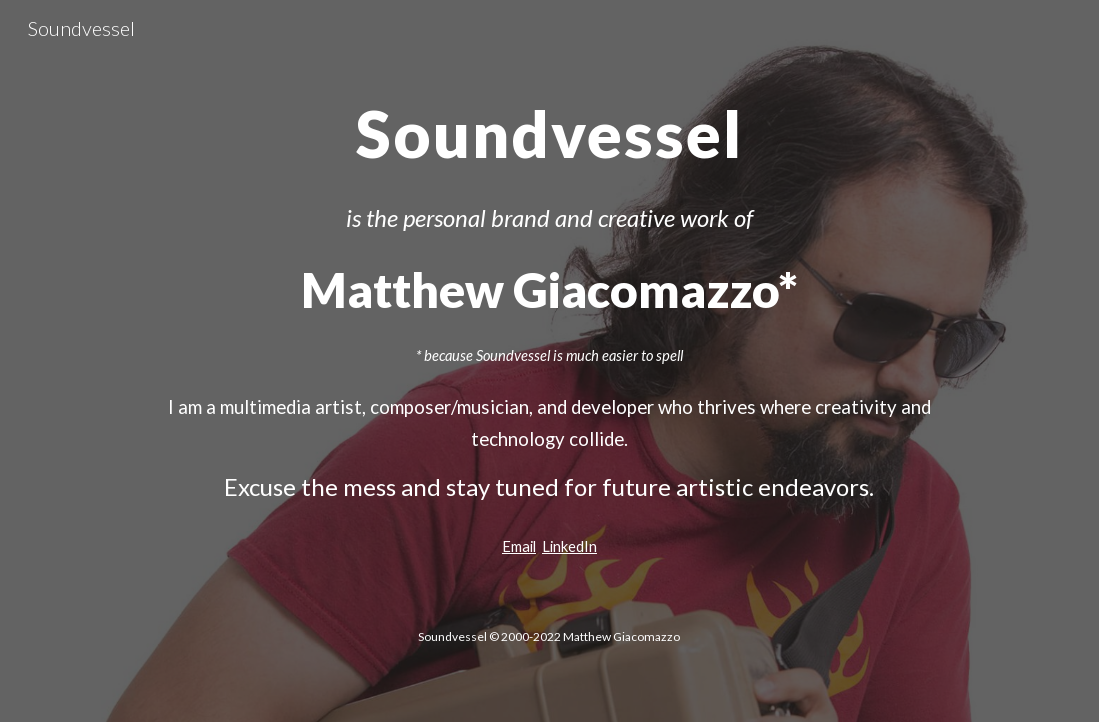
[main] (549, 125)
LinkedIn (569, 546)
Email (519, 546)
